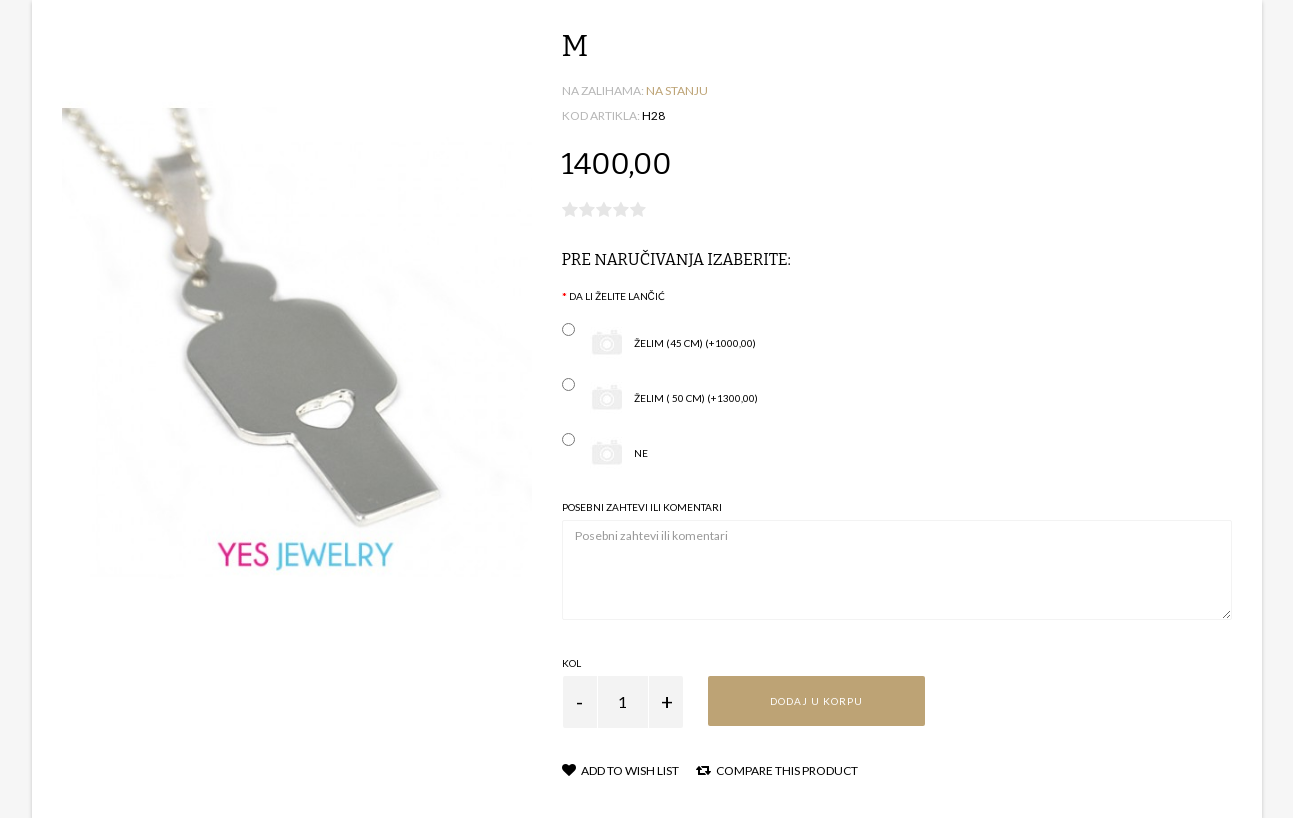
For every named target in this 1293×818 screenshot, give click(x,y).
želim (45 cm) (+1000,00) (659, 344)
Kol (571, 663)
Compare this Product (777, 770)
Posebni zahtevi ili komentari (642, 507)
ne (605, 454)
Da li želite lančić (617, 296)
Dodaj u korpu (816, 701)
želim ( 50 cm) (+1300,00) (660, 399)
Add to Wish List (620, 770)
